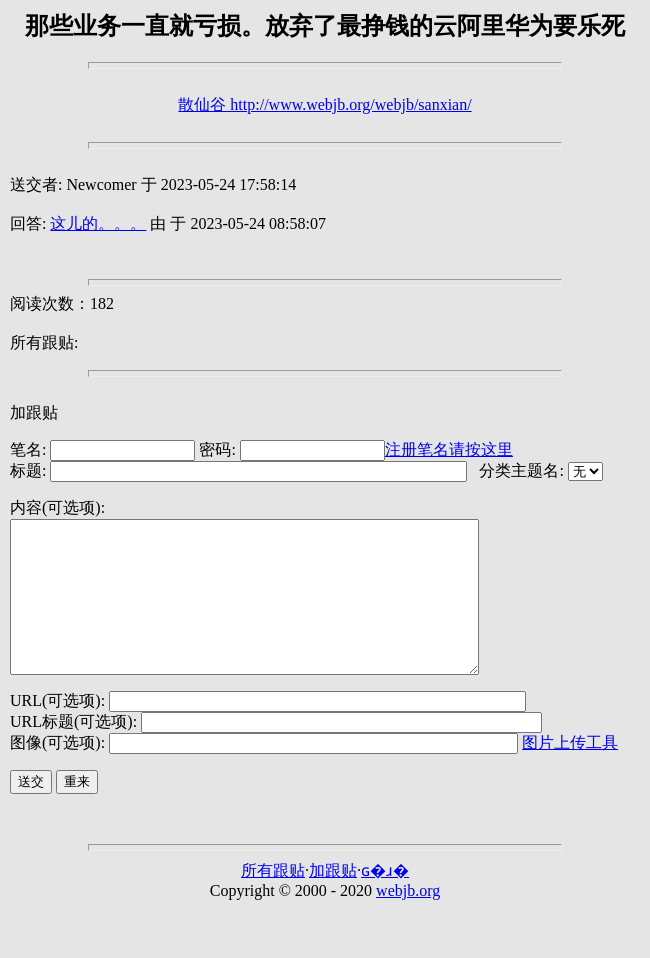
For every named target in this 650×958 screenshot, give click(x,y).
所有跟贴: (44, 342)
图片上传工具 (570, 772)
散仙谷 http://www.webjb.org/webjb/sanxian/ (324, 104)
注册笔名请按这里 (449, 449)
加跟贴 (34, 412)
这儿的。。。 (98, 223)
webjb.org (408, 920)
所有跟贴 (273, 900)
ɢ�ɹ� (385, 900)
